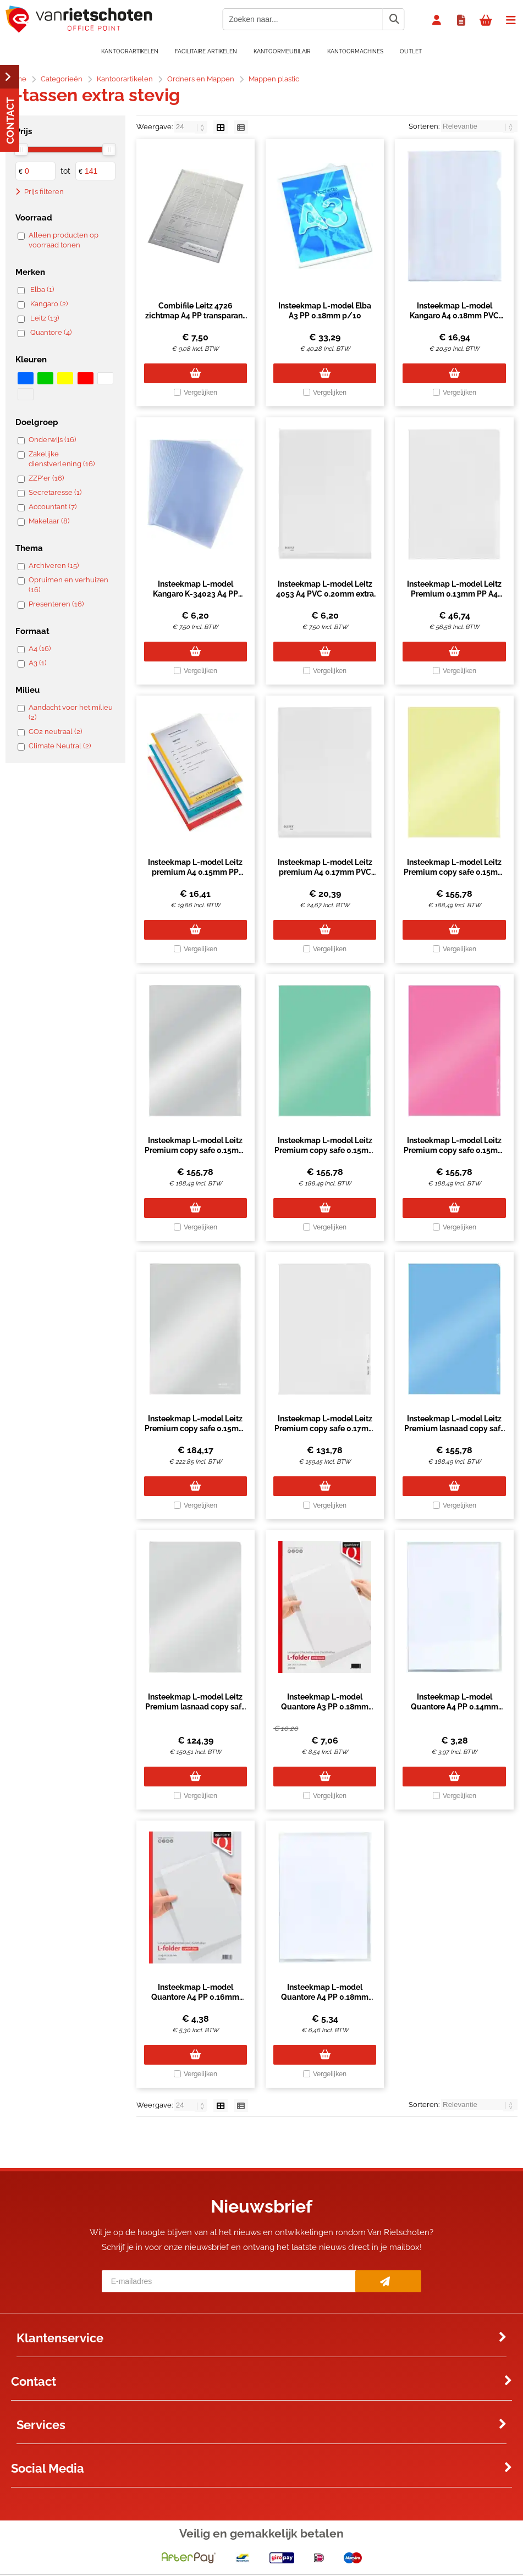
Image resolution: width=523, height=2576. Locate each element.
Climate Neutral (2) (60, 746)
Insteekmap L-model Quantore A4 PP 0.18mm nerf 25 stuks (324, 1997)
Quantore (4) (50, 332)
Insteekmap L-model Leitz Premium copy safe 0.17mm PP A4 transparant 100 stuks (325, 1428)
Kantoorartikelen (129, 51)
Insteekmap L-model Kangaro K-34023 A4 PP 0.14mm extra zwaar (195, 594)
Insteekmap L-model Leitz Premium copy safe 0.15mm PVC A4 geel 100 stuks (454, 872)
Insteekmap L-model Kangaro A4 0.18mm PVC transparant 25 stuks (454, 315)
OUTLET (411, 51)
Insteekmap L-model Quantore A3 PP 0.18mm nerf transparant (324, 1706)
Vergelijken (200, 392)
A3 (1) (37, 663)
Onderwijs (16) (52, 439)
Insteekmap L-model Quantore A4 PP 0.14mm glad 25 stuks (454, 1706)
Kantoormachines (355, 51)
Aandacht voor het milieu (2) (71, 712)
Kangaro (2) (49, 304)
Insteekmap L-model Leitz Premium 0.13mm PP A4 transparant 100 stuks (454, 594)
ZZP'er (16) (46, 478)
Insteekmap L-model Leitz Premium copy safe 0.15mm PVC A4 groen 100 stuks (325, 1150)
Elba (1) (42, 289)
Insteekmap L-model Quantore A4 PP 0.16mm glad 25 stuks (195, 1997)
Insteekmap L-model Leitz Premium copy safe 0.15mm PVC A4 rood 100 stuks (454, 1150)
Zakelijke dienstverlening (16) (62, 459)
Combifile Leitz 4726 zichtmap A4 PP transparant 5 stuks (195, 315)
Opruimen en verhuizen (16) (68, 585)
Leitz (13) (44, 318)
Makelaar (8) (49, 521)
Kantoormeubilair (282, 51)
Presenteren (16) (56, 604)
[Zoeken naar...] (394, 19)
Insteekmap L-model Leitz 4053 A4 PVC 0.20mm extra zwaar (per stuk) (325, 594)
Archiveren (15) (54, 565)
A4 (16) (40, 648)
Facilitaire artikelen (206, 51)
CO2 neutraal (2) (55, 731)
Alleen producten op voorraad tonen (63, 240)
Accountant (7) (52, 507)
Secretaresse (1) (55, 492)
